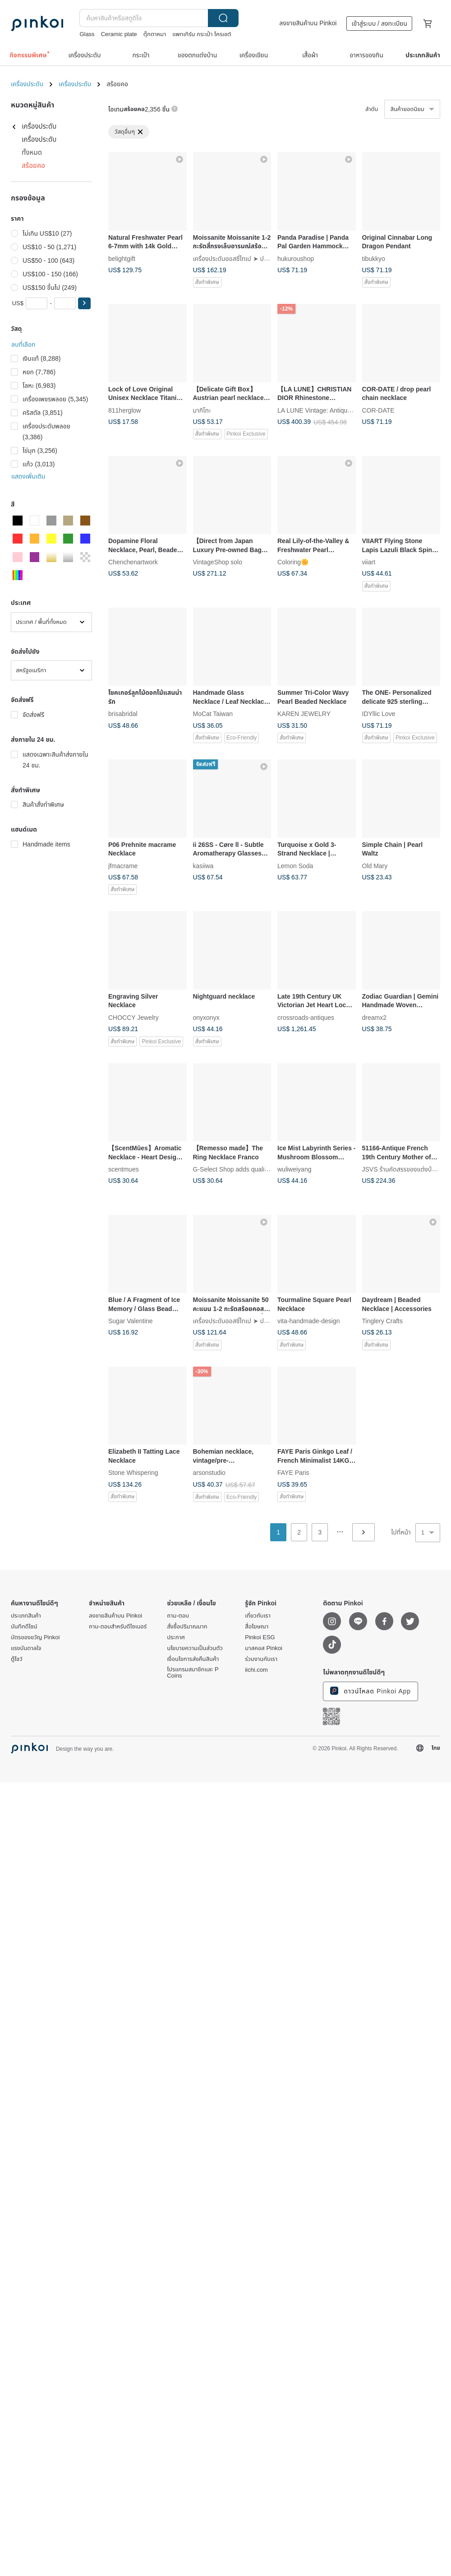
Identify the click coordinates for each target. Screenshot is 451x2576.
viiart (369, 562)
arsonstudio (209, 1472)
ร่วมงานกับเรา (261, 1659)
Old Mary (375, 865)
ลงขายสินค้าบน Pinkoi (307, 23)
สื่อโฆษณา (256, 1626)
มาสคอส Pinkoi (263, 1648)
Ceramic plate (119, 34)
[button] (84, 303)
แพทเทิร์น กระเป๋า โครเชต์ (201, 34)
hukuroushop (295, 258)
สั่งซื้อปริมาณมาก (187, 1626)
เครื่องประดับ (27, 84)
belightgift (121, 258)
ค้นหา (223, 18)
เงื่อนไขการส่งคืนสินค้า (193, 1659)
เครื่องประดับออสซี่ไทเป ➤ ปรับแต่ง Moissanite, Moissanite (270, 258)
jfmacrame (123, 865)
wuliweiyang (294, 1169)
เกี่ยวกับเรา (258, 1616)
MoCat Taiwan (213, 713)
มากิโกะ (202, 410)
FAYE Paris (293, 1472)
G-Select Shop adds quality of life (239, 1169)
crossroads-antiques (305, 1017)
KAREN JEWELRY (304, 713)
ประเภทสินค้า (26, 1616)
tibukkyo (373, 258)
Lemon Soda (295, 865)
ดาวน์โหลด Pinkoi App (370, 1691)
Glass (86, 34)
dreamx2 (374, 1017)
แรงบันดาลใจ (26, 1648)
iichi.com (256, 1670)
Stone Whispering (133, 1472)
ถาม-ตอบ (178, 1616)
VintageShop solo (218, 562)
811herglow (124, 410)
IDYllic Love (379, 713)
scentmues (123, 1169)
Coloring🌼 (292, 562)
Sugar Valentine (130, 1321)
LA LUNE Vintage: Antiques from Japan (332, 410)
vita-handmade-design (308, 1321)
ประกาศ (176, 1637)
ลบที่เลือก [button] (23, 344)
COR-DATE (378, 410)
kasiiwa (203, 865)
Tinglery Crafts (382, 1321)
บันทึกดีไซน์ (24, 1626)
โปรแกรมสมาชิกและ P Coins (192, 1672)
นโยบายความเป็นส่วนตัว (195, 1648)
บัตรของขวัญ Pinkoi (35, 1637)
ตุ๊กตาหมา (154, 34)
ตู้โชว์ (17, 1659)
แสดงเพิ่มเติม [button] (28, 476)
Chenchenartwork (133, 562)
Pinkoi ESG (260, 1637)
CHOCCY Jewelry (133, 1017)
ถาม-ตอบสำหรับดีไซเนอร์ (118, 1626)
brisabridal (123, 713)
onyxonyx (206, 1017)
